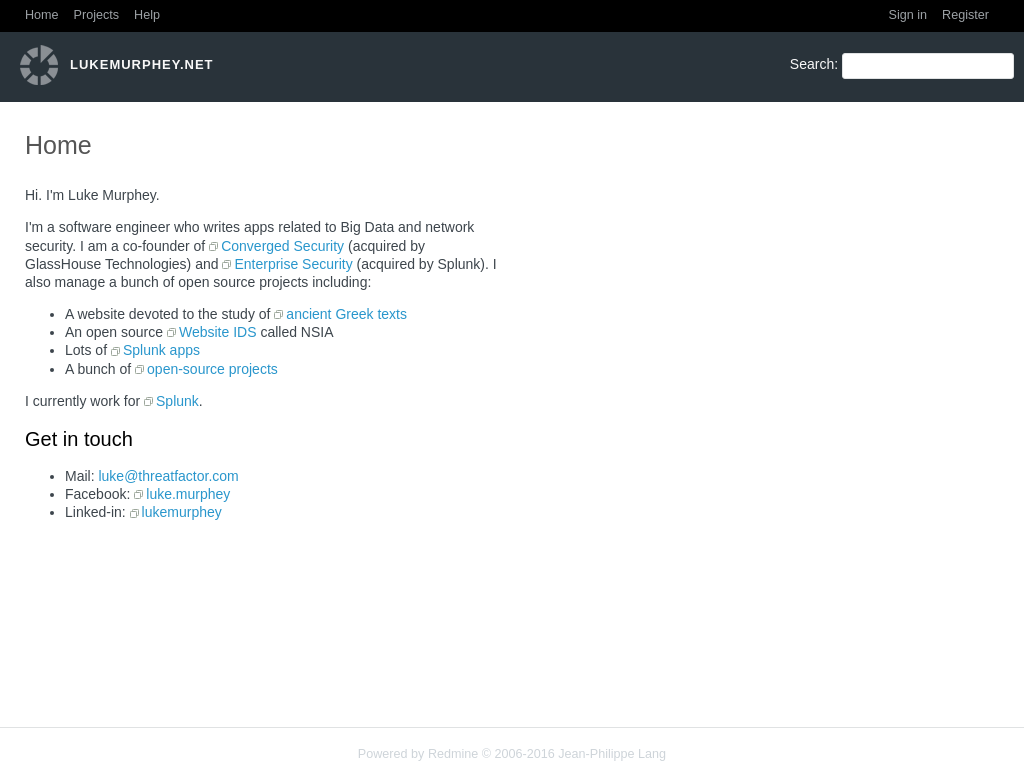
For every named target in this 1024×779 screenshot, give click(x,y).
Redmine (453, 754)
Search (812, 64)
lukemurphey (182, 512)
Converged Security (282, 246)
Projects (97, 15)
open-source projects (212, 369)
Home (42, 15)
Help (147, 15)
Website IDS (218, 332)
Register (965, 15)
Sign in (908, 15)
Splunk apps (161, 350)
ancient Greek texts (346, 314)
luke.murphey (188, 494)
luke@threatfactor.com (168, 476)
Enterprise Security (293, 264)
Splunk (177, 401)
